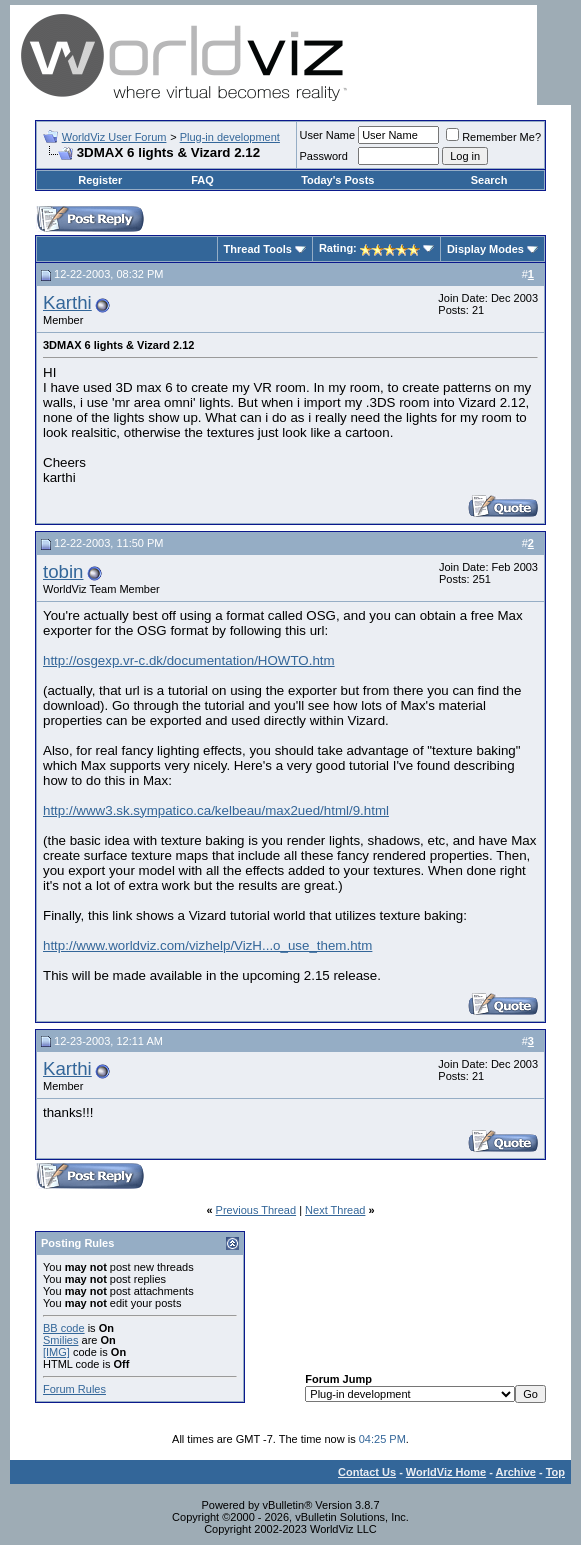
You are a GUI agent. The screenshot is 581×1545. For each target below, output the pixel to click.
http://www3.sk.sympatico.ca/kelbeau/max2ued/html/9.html (216, 810)
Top (555, 1472)
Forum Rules (74, 1389)
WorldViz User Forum (114, 137)
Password (324, 156)
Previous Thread (256, 1210)
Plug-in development (230, 137)
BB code (64, 1328)
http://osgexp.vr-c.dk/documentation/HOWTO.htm (189, 660)
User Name (328, 135)
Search (489, 180)
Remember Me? (493, 137)
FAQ (202, 180)
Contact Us (367, 1472)
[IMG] (56, 1352)
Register (100, 180)
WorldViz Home (446, 1472)
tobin (63, 571)
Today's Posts (337, 180)
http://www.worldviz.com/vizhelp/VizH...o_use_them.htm (207, 945)
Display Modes (485, 249)
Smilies (60, 1340)
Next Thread (335, 1210)
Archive (516, 1472)
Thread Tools (258, 249)
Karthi (67, 302)
